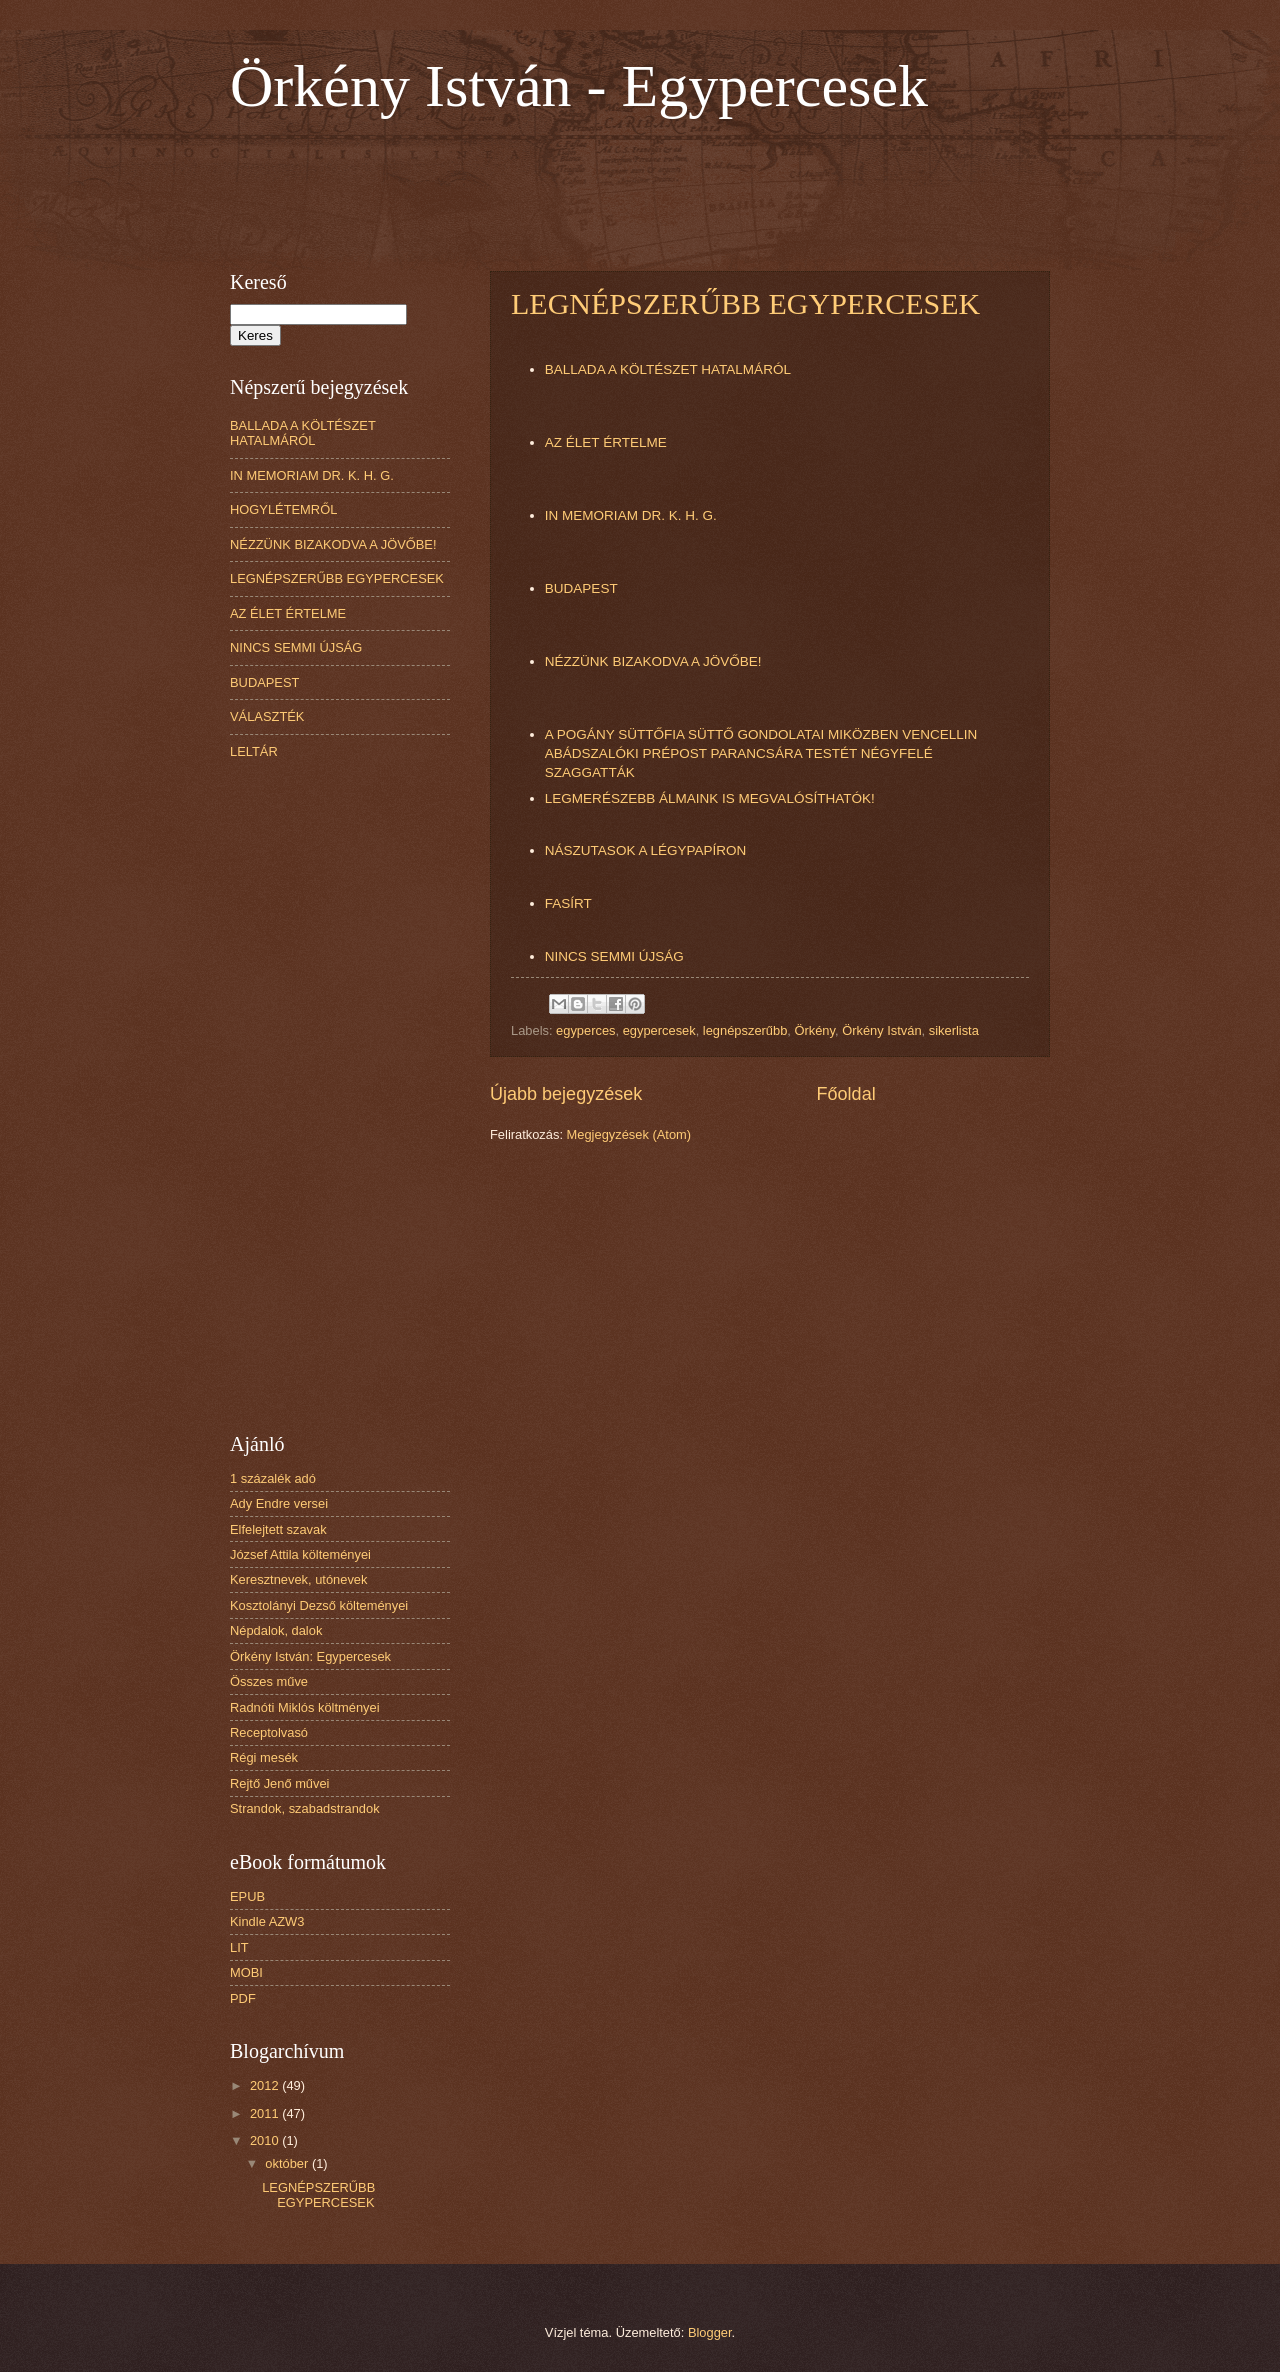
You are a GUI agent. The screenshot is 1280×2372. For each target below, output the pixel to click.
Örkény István (881, 1030)
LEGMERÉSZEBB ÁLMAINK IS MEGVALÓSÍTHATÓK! (710, 798)
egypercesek (659, 1030)
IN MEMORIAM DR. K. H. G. (631, 515)
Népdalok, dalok (276, 1630)
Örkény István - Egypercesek (579, 86)
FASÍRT (568, 903)
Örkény (814, 1030)
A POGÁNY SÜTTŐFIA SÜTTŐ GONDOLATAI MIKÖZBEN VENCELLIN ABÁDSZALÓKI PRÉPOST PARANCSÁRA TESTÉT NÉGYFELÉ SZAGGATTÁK (761, 753)
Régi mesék (264, 1757)
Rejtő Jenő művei (279, 1783)
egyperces (585, 1030)
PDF (243, 1998)
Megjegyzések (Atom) (629, 1134)
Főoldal (846, 1094)
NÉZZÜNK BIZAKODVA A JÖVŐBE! (653, 661)
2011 (266, 2113)
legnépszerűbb (745, 1030)
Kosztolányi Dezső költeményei (319, 1605)
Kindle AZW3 (267, 1921)
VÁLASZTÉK (267, 716)
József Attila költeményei (300, 1554)
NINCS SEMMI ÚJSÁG (614, 956)
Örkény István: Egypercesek (310, 1656)
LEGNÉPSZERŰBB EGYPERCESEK (745, 303)
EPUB (247, 1896)
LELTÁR (254, 751)
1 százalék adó (273, 1478)
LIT (239, 1947)
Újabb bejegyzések (566, 1094)
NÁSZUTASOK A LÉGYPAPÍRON (646, 850)
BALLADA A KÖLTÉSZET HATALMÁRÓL (668, 369)
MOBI (246, 1972)
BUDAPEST (581, 588)
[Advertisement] (594, 191)
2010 (266, 2140)
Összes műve (269, 1681)
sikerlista (954, 1030)
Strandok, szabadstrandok (305, 1808)
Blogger (710, 2332)
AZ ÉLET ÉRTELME (606, 442)
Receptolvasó (269, 1732)
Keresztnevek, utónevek (298, 1579)
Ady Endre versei (279, 1503)
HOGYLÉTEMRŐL (283, 509)
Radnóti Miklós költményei (305, 1707)
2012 (266, 2085)
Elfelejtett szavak (278, 1529)
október (288, 2163)
